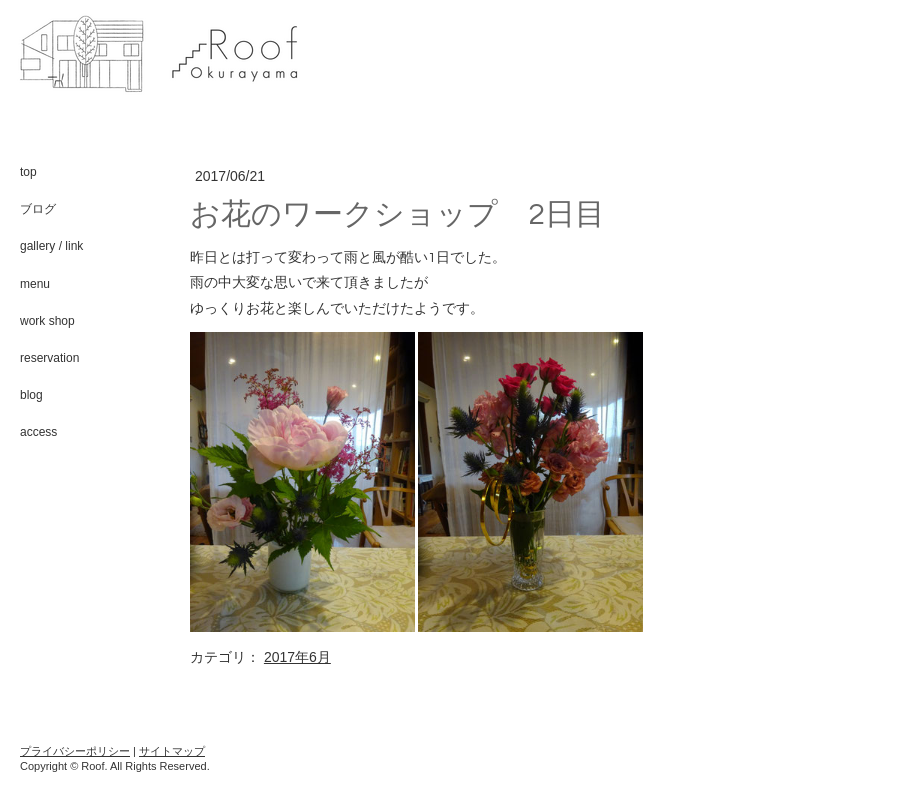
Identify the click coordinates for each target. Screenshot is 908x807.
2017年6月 (297, 657)
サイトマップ (172, 751)
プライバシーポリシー (75, 751)
